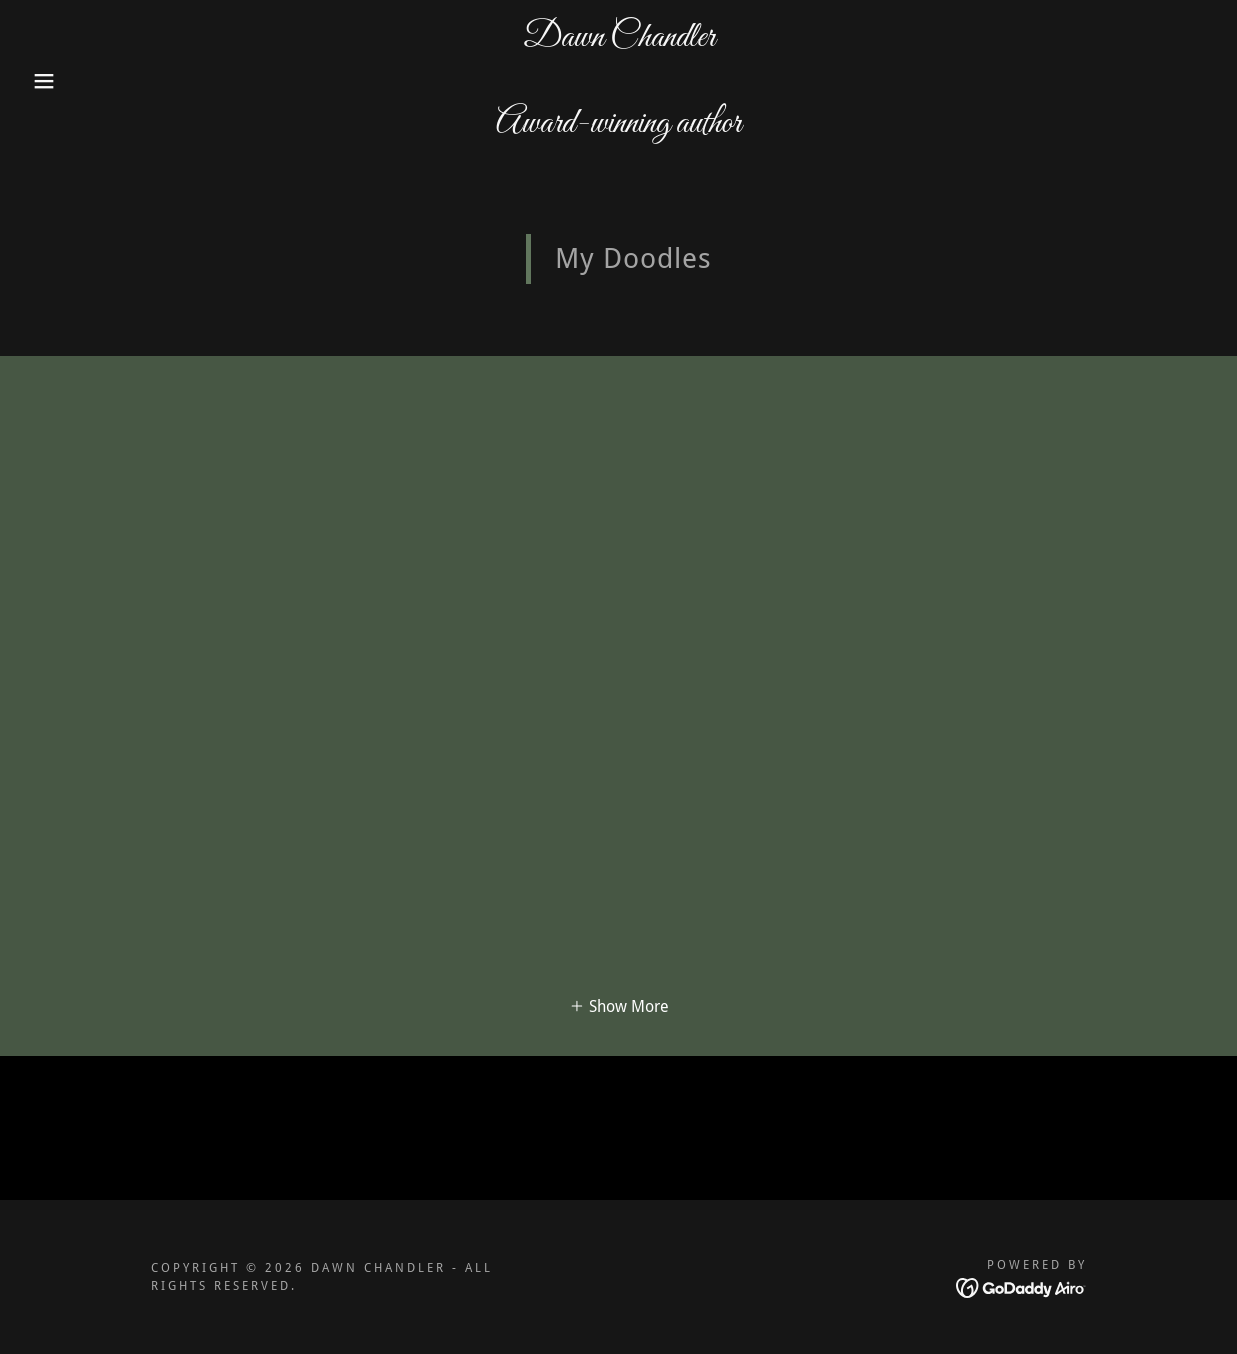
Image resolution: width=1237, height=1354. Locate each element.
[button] (62, 81)
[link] (619, 126)
